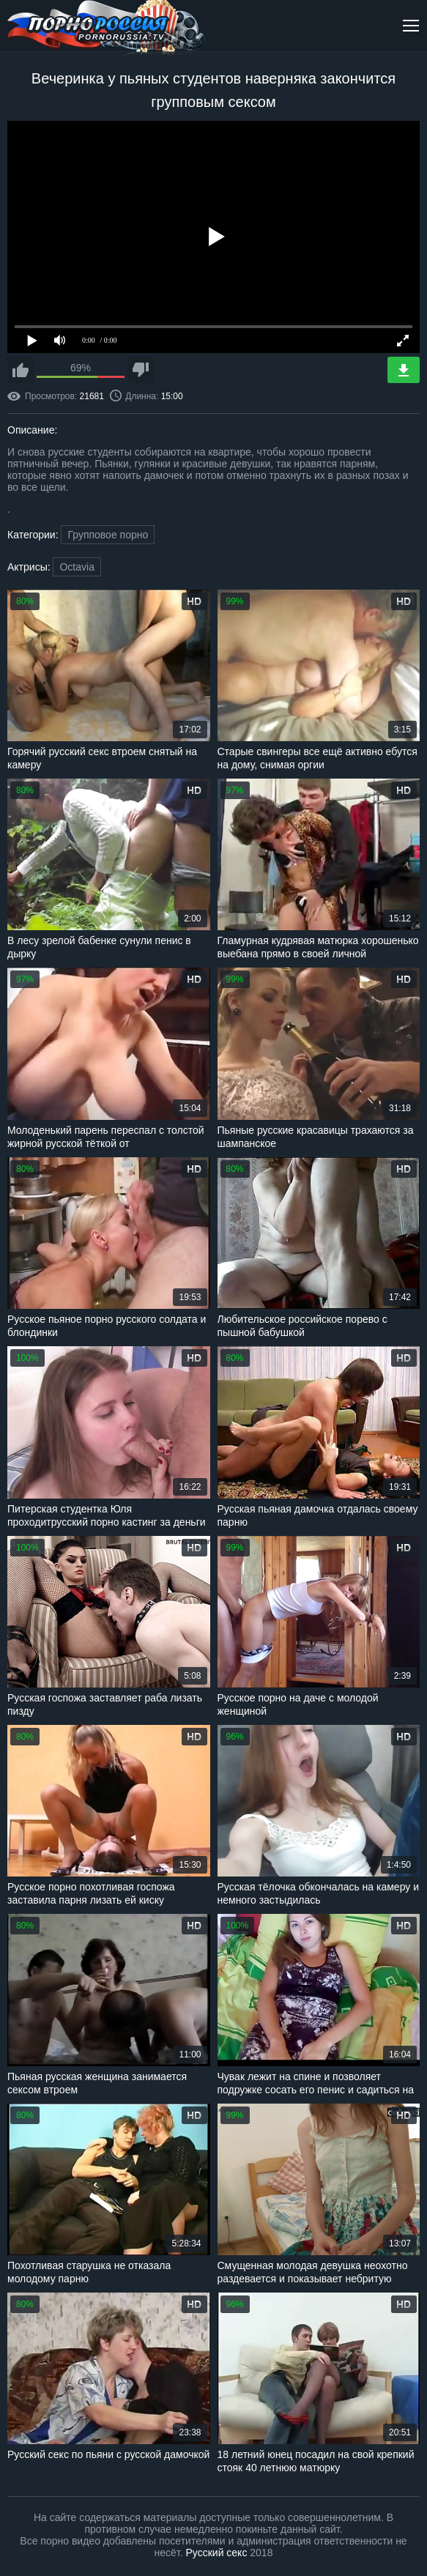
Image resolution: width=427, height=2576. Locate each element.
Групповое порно (107, 535)
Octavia (76, 567)
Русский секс (217, 2552)
